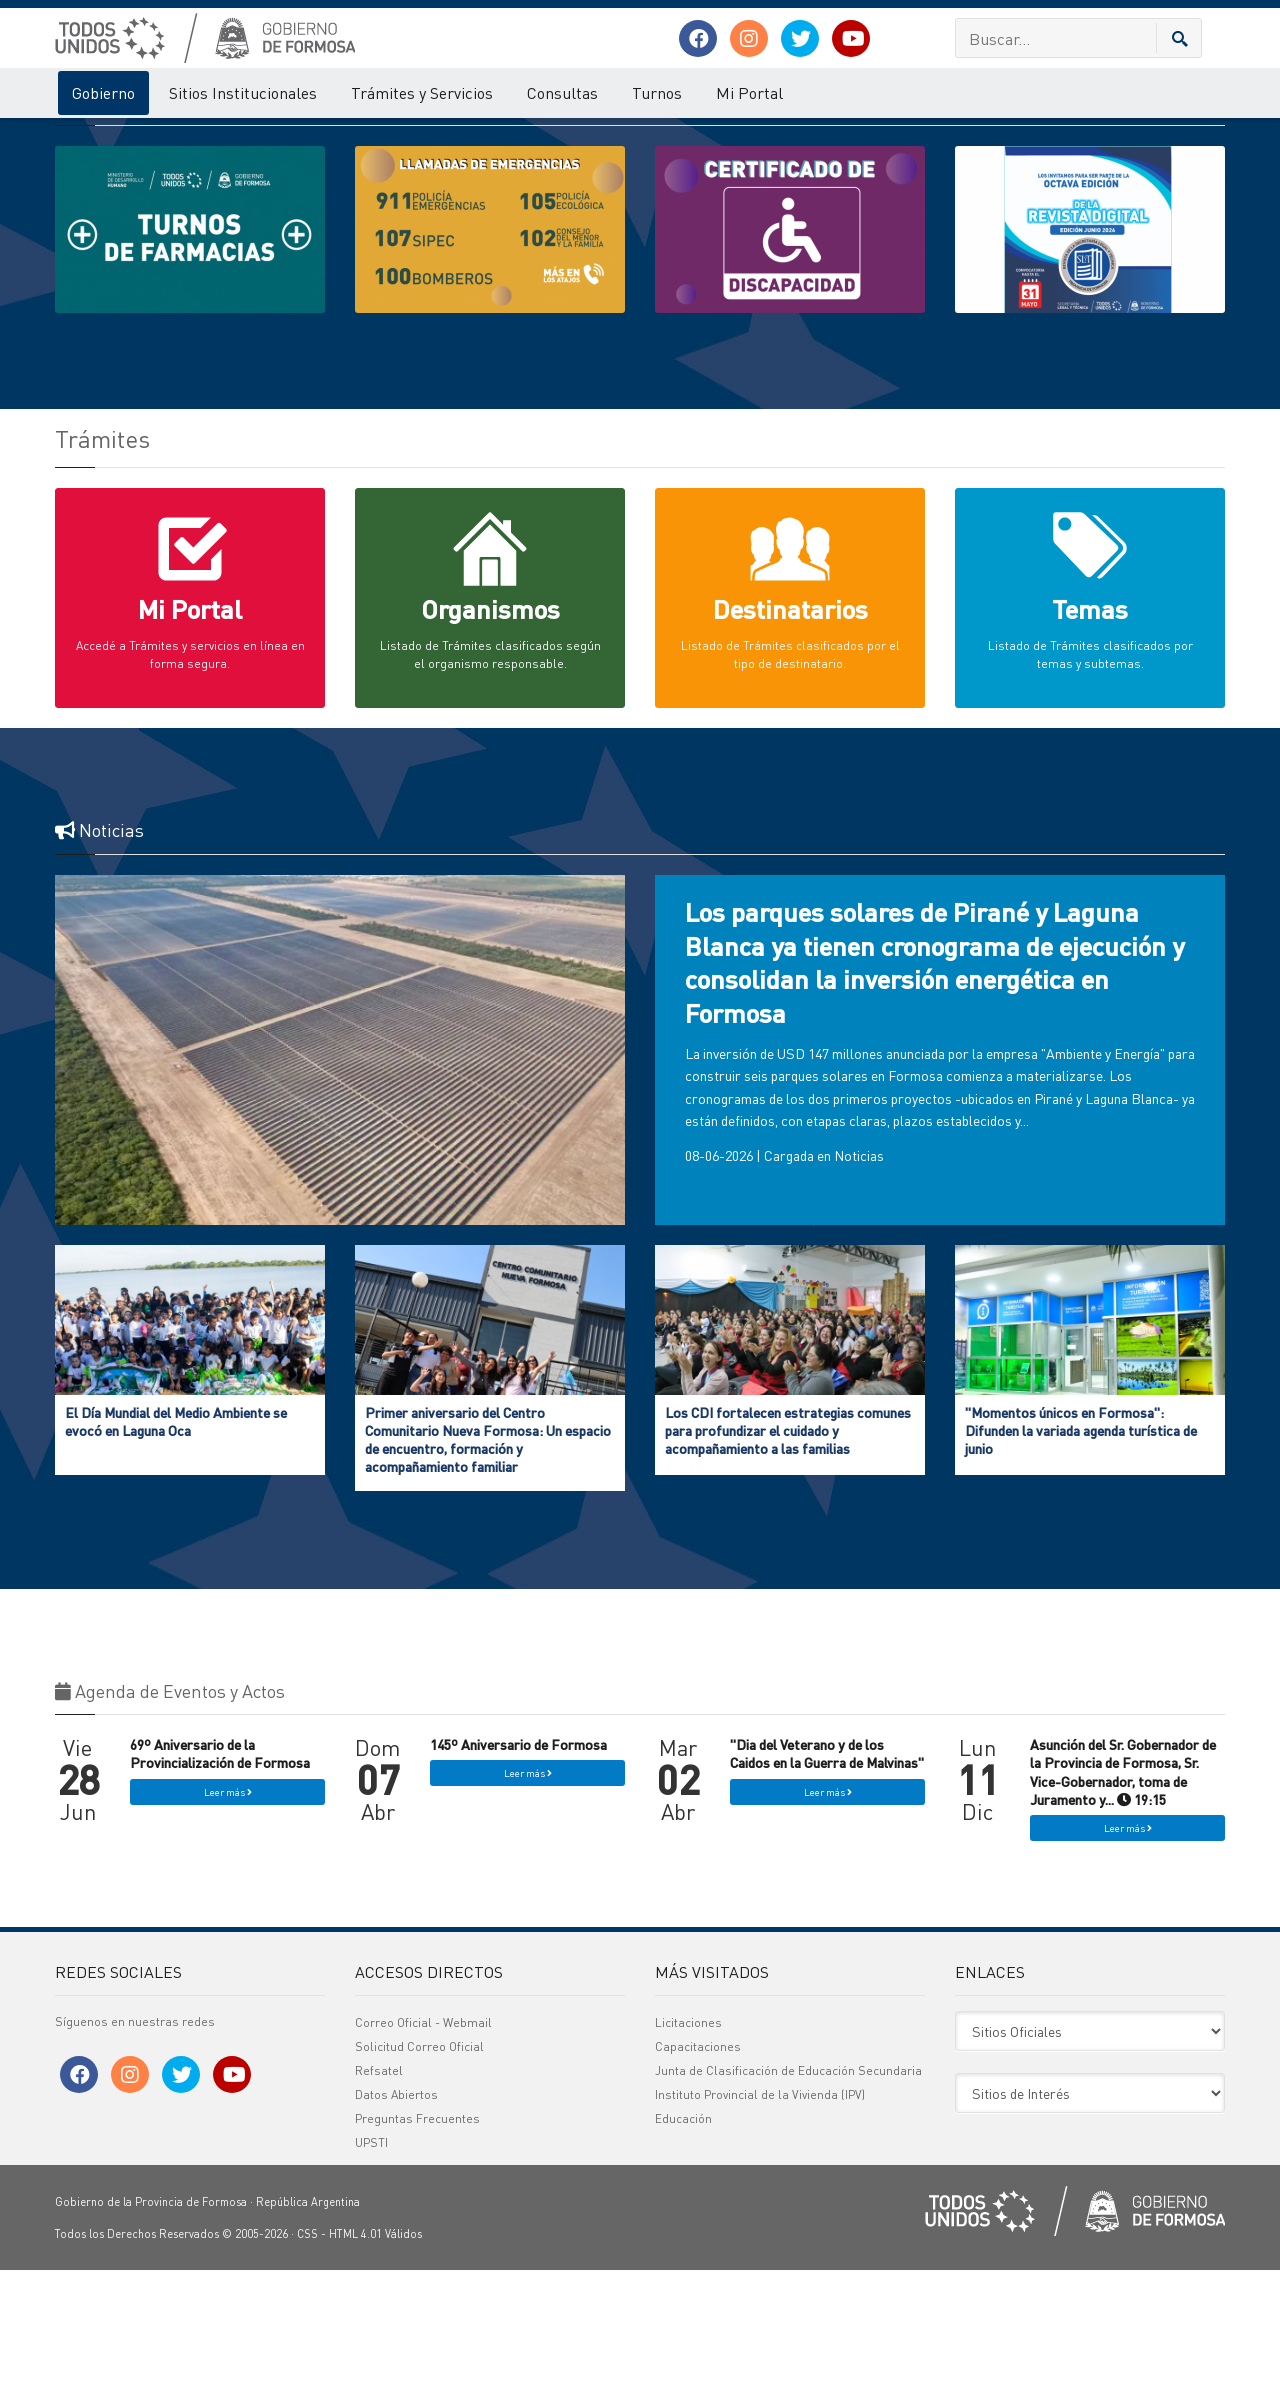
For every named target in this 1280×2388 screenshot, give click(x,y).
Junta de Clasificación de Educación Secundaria (788, 2188)
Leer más (228, 1910)
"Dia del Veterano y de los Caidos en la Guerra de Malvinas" (827, 1871)
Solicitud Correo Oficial (419, 2164)
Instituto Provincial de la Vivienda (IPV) (760, 2212)
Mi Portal (749, 92)
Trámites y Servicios (422, 92)
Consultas (562, 92)
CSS (307, 2352)
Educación (683, 2236)
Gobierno (103, 92)
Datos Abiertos (396, 2212)
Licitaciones (688, 2140)
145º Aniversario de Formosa (518, 1862)
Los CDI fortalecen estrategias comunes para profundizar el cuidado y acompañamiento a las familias (788, 1548)
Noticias (859, 1273)
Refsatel (379, 2188)
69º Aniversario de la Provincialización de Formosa (220, 1871)
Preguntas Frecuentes (417, 2236)
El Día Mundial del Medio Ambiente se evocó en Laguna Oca (176, 1539)
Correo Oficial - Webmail (423, 2140)
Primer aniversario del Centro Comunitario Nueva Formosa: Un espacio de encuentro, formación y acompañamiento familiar (488, 1557)
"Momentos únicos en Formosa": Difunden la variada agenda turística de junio (1081, 1548)
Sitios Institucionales (243, 92)
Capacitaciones (698, 2164)
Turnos (657, 92)
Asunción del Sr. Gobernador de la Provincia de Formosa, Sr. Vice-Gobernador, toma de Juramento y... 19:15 (1123, 1889)
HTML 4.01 (355, 2352)
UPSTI (371, 2260)
